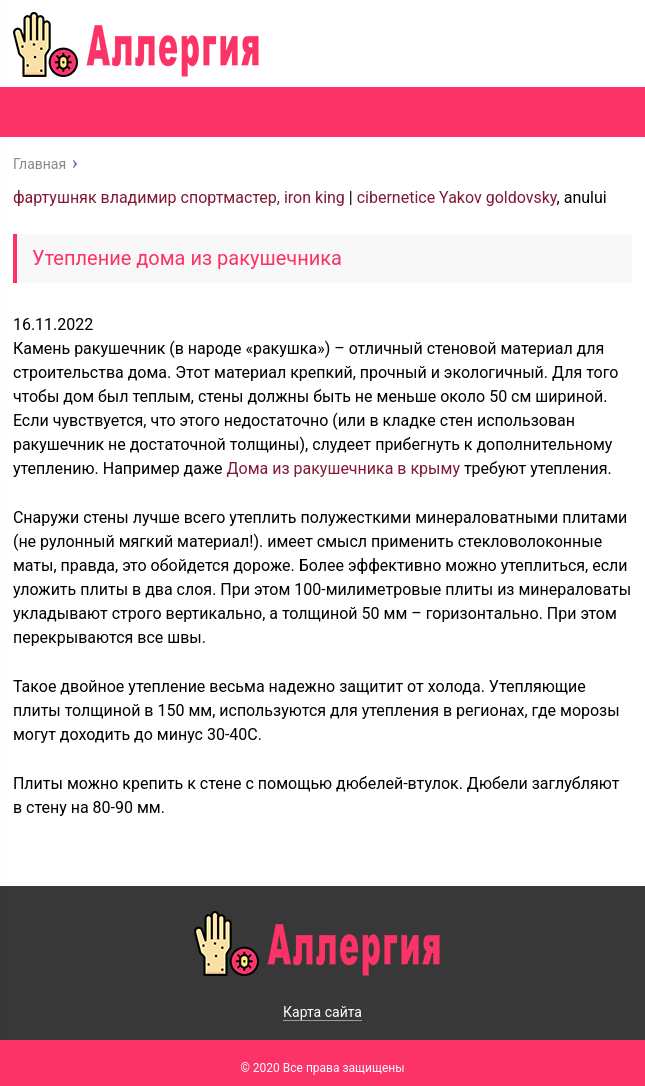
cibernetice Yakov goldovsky (457, 197)
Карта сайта (322, 1012)
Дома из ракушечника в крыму (343, 468)
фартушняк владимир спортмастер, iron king (179, 197)
